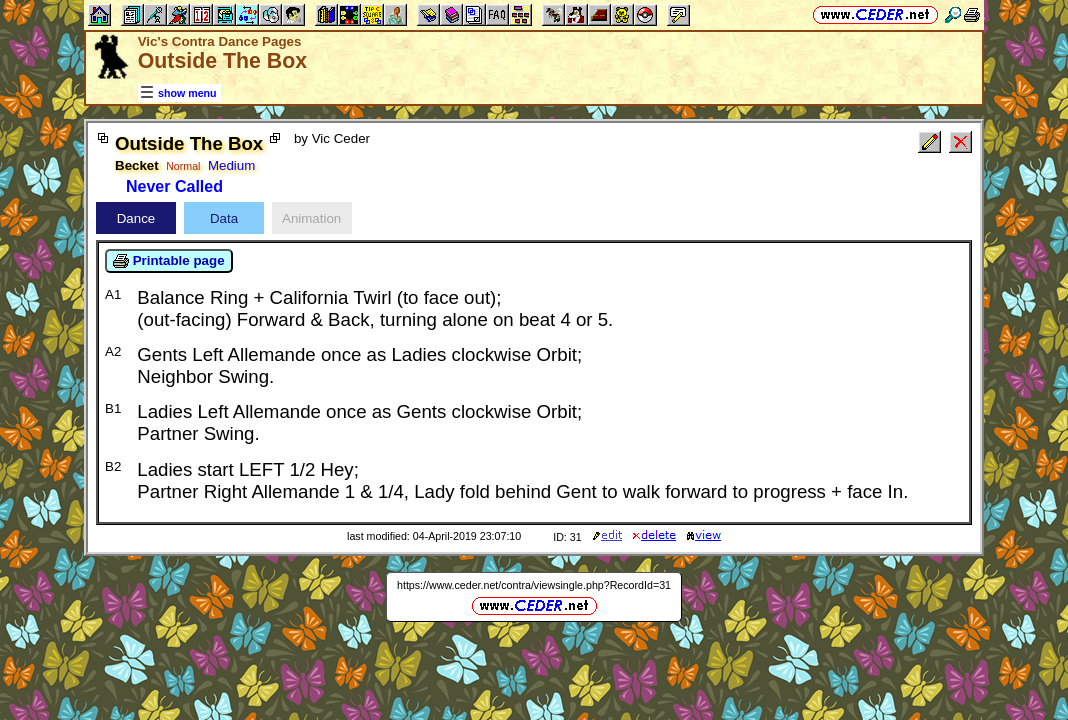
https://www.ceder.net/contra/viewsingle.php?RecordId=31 (534, 585)
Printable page (169, 261)
